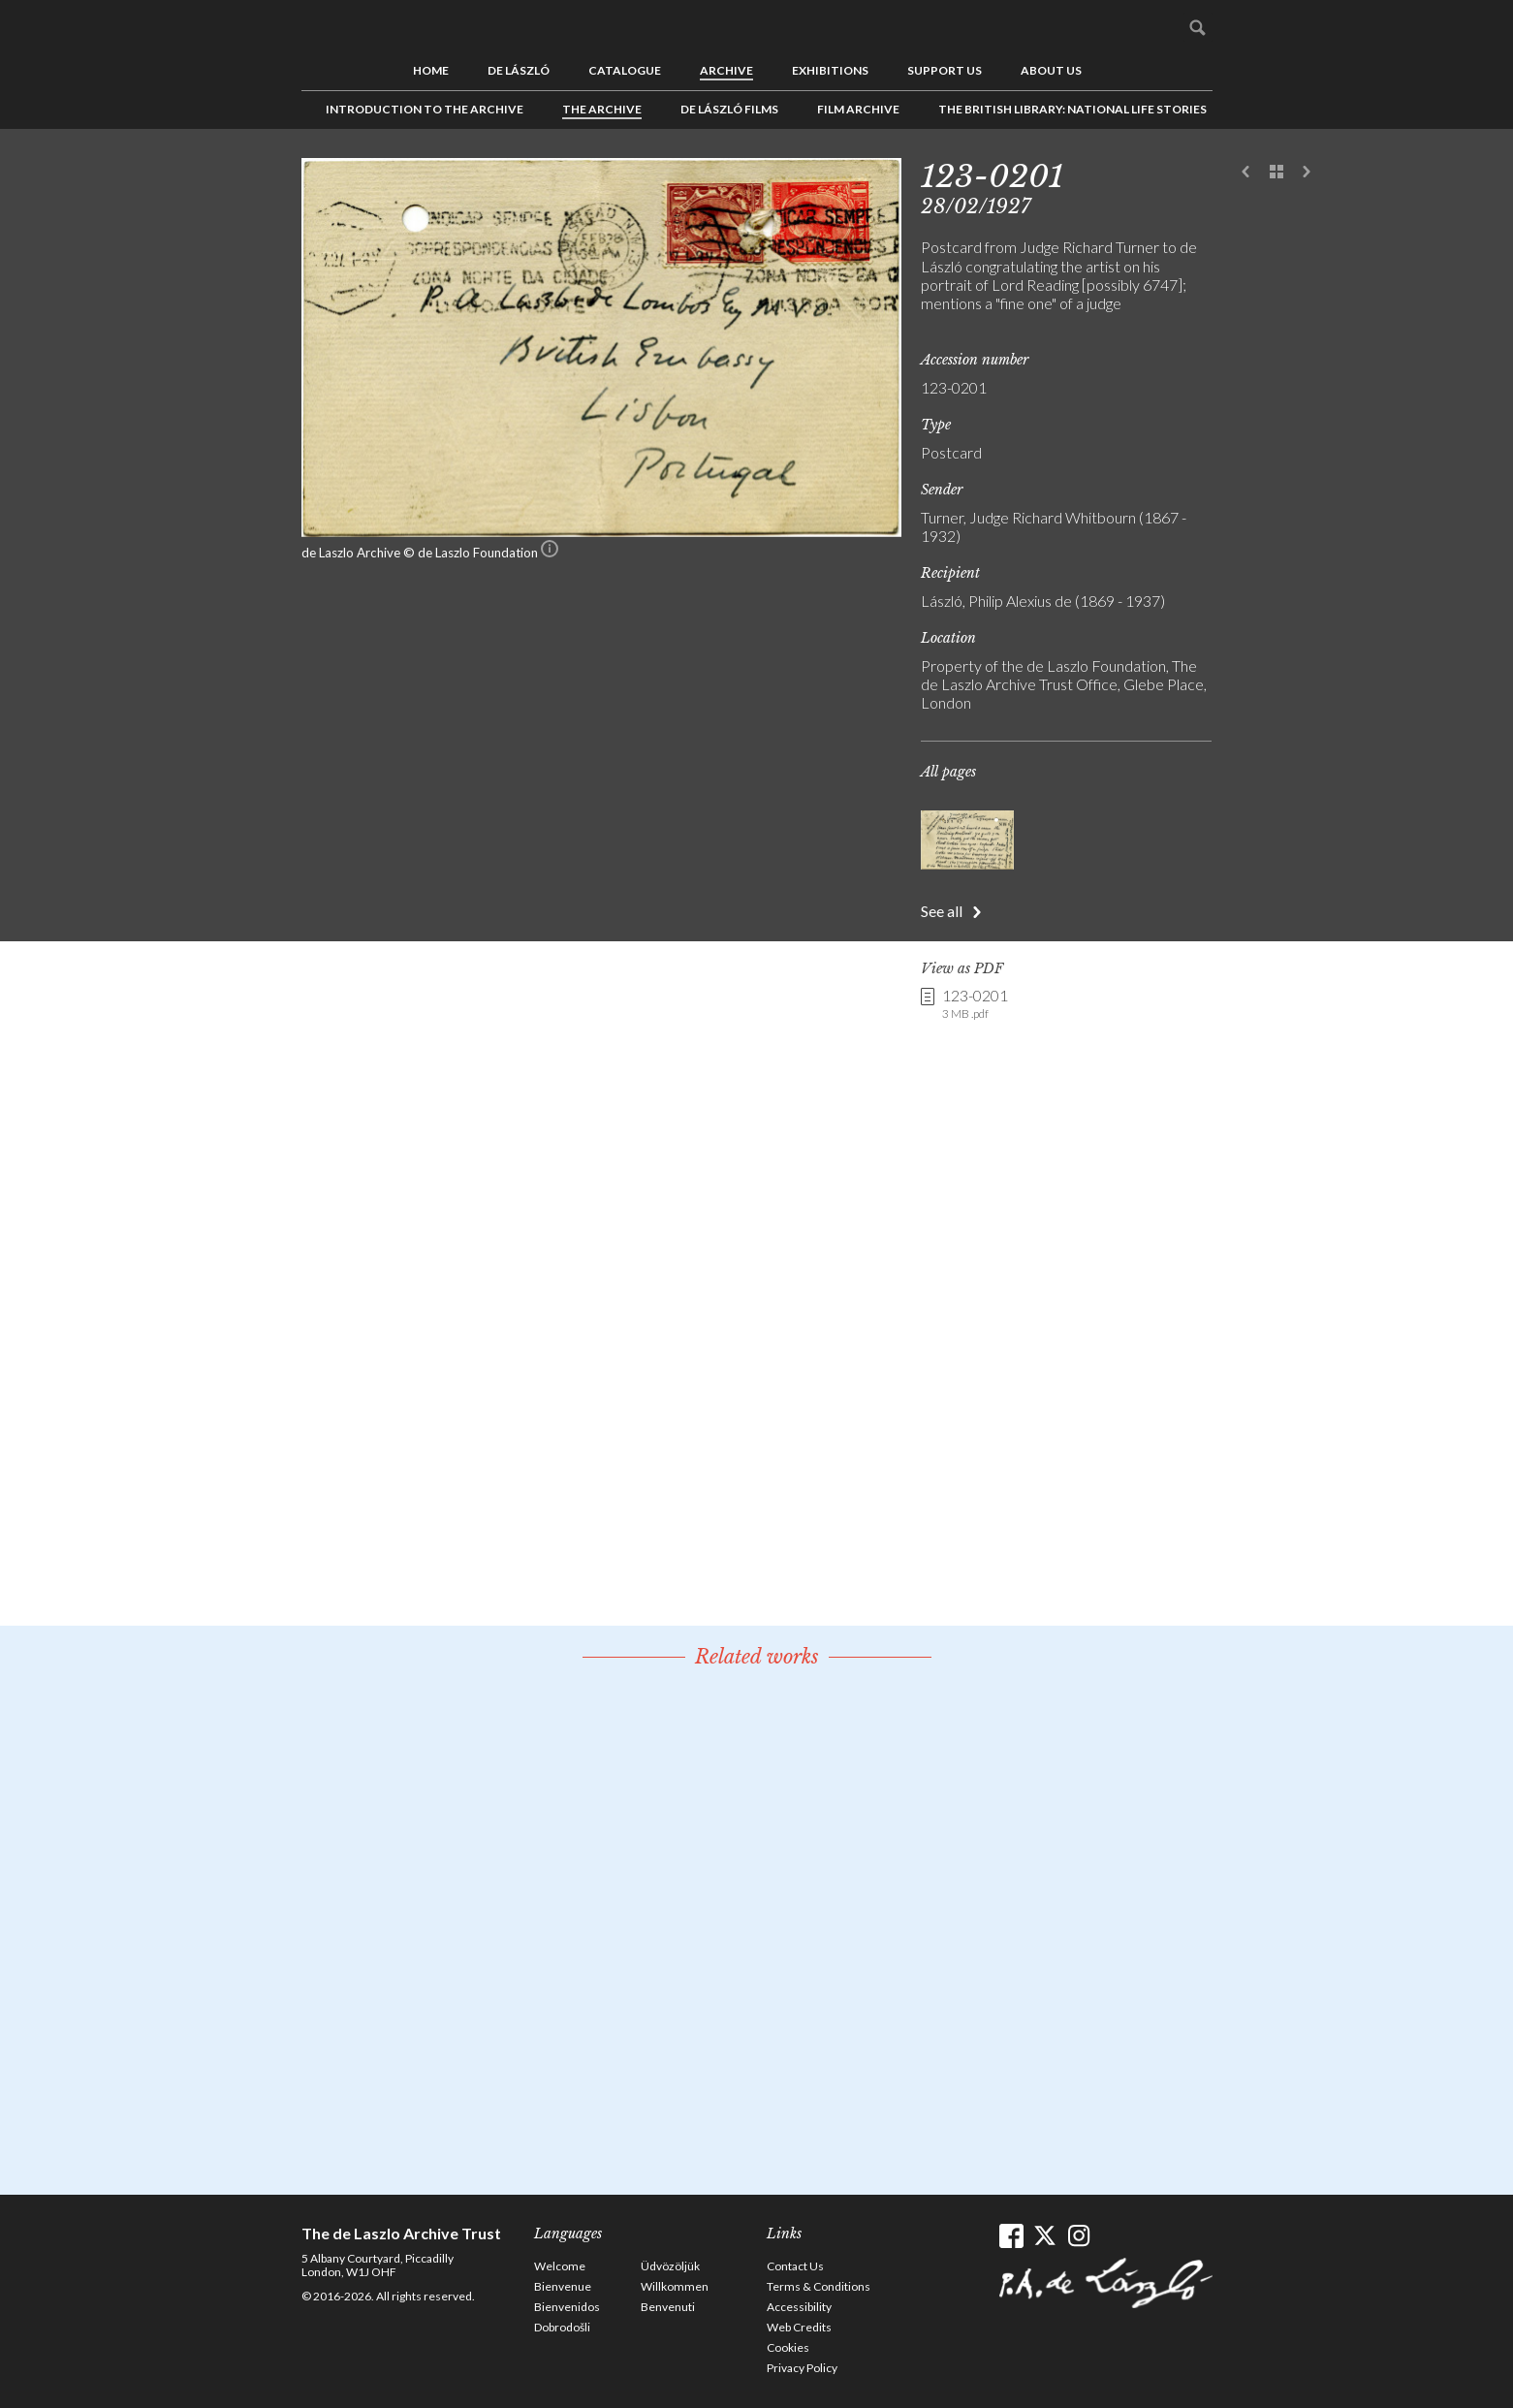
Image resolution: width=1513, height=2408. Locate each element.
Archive (726, 70)
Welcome (559, 2266)
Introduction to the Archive (424, 109)
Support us (944, 70)
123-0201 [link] (975, 1004)
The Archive (602, 109)
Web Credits (799, 2327)
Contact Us (795, 2266)
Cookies (788, 2347)
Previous (1246, 172)
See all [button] (941, 911)
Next (1306, 172)
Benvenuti (668, 2306)
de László (519, 70)
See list (1276, 172)
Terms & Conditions (818, 2286)
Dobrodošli (562, 2327)
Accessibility (799, 2306)
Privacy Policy (802, 2367)
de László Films (729, 109)
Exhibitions (830, 70)
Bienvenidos (567, 2306)
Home (431, 70)
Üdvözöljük (670, 2266)
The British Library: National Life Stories (1072, 109)
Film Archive (858, 109)
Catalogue (624, 70)
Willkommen (675, 2286)
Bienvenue (562, 2286)
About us (1051, 70)
